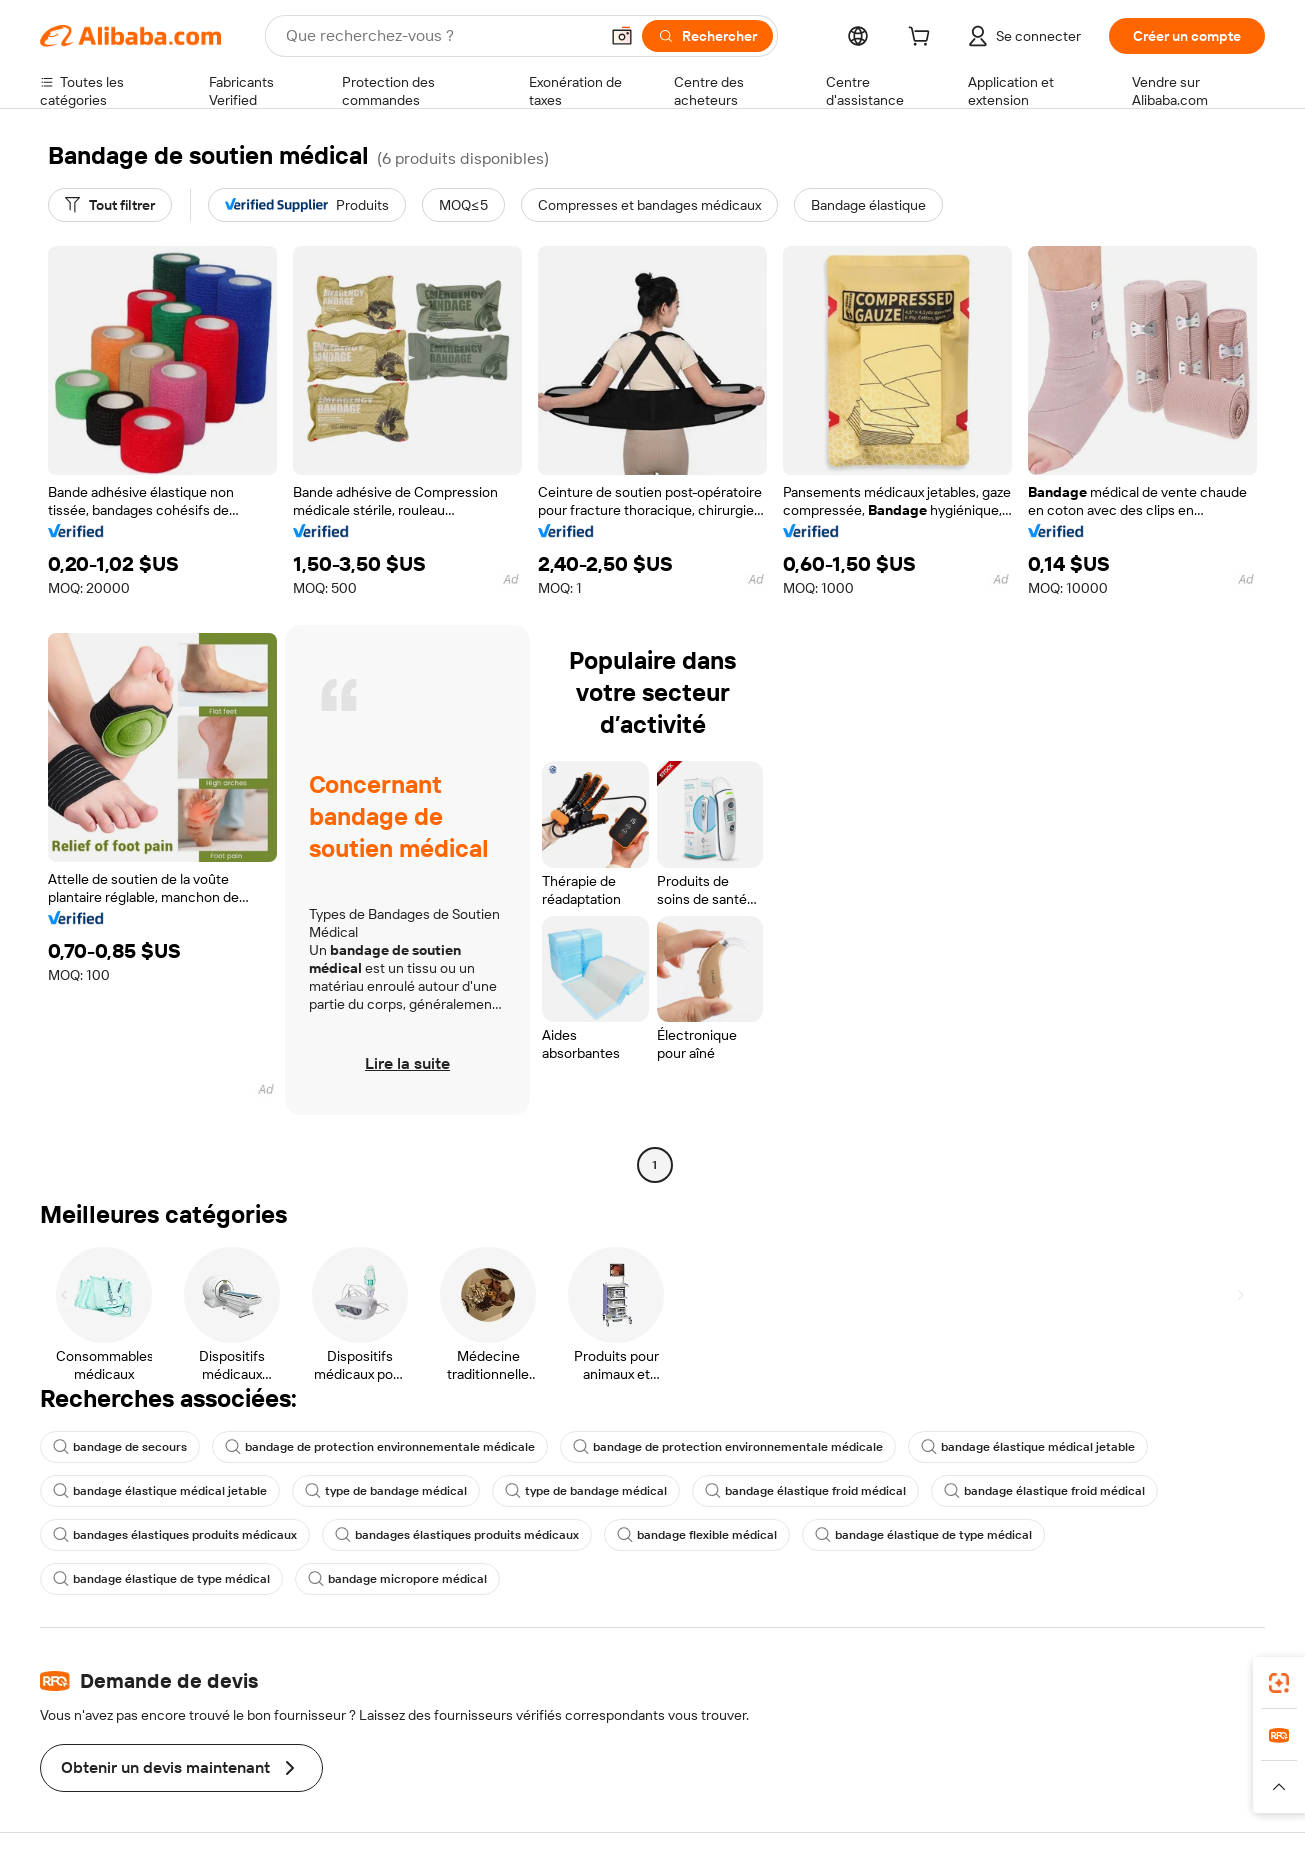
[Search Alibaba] (440, 36)
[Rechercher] (707, 36)
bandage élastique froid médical (805, 1491)
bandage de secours (120, 1447)
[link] (1279, 1683)
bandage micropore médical (397, 1579)
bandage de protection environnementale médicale (380, 1447)
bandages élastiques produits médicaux (175, 1535)
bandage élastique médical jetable (1028, 1447)
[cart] (923, 39)
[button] (622, 36)
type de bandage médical (386, 1491)
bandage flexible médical (697, 1535)
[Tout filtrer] (110, 205)
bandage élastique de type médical (923, 1535)
